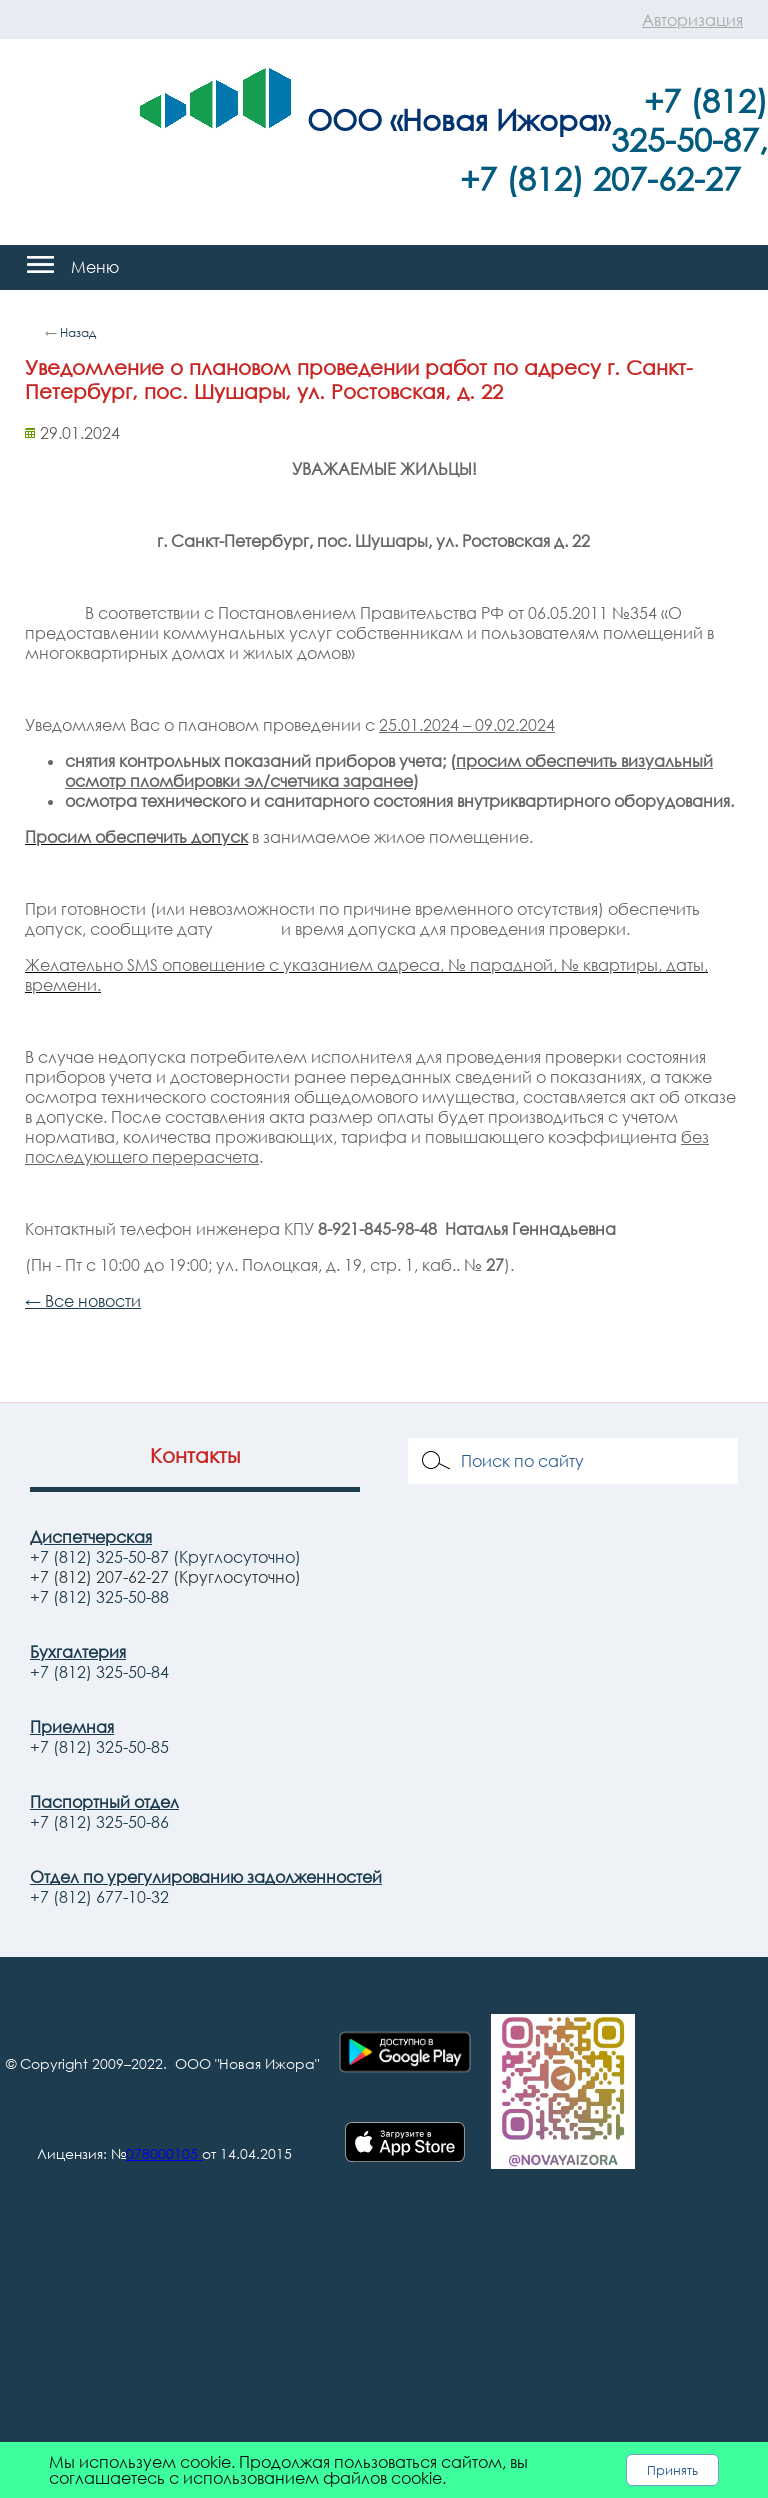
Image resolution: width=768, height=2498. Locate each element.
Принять (672, 2470)
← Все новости (83, 1301)
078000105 (162, 2153)
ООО (344, 119)
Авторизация (692, 20)
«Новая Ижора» (500, 119)
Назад (78, 332)
